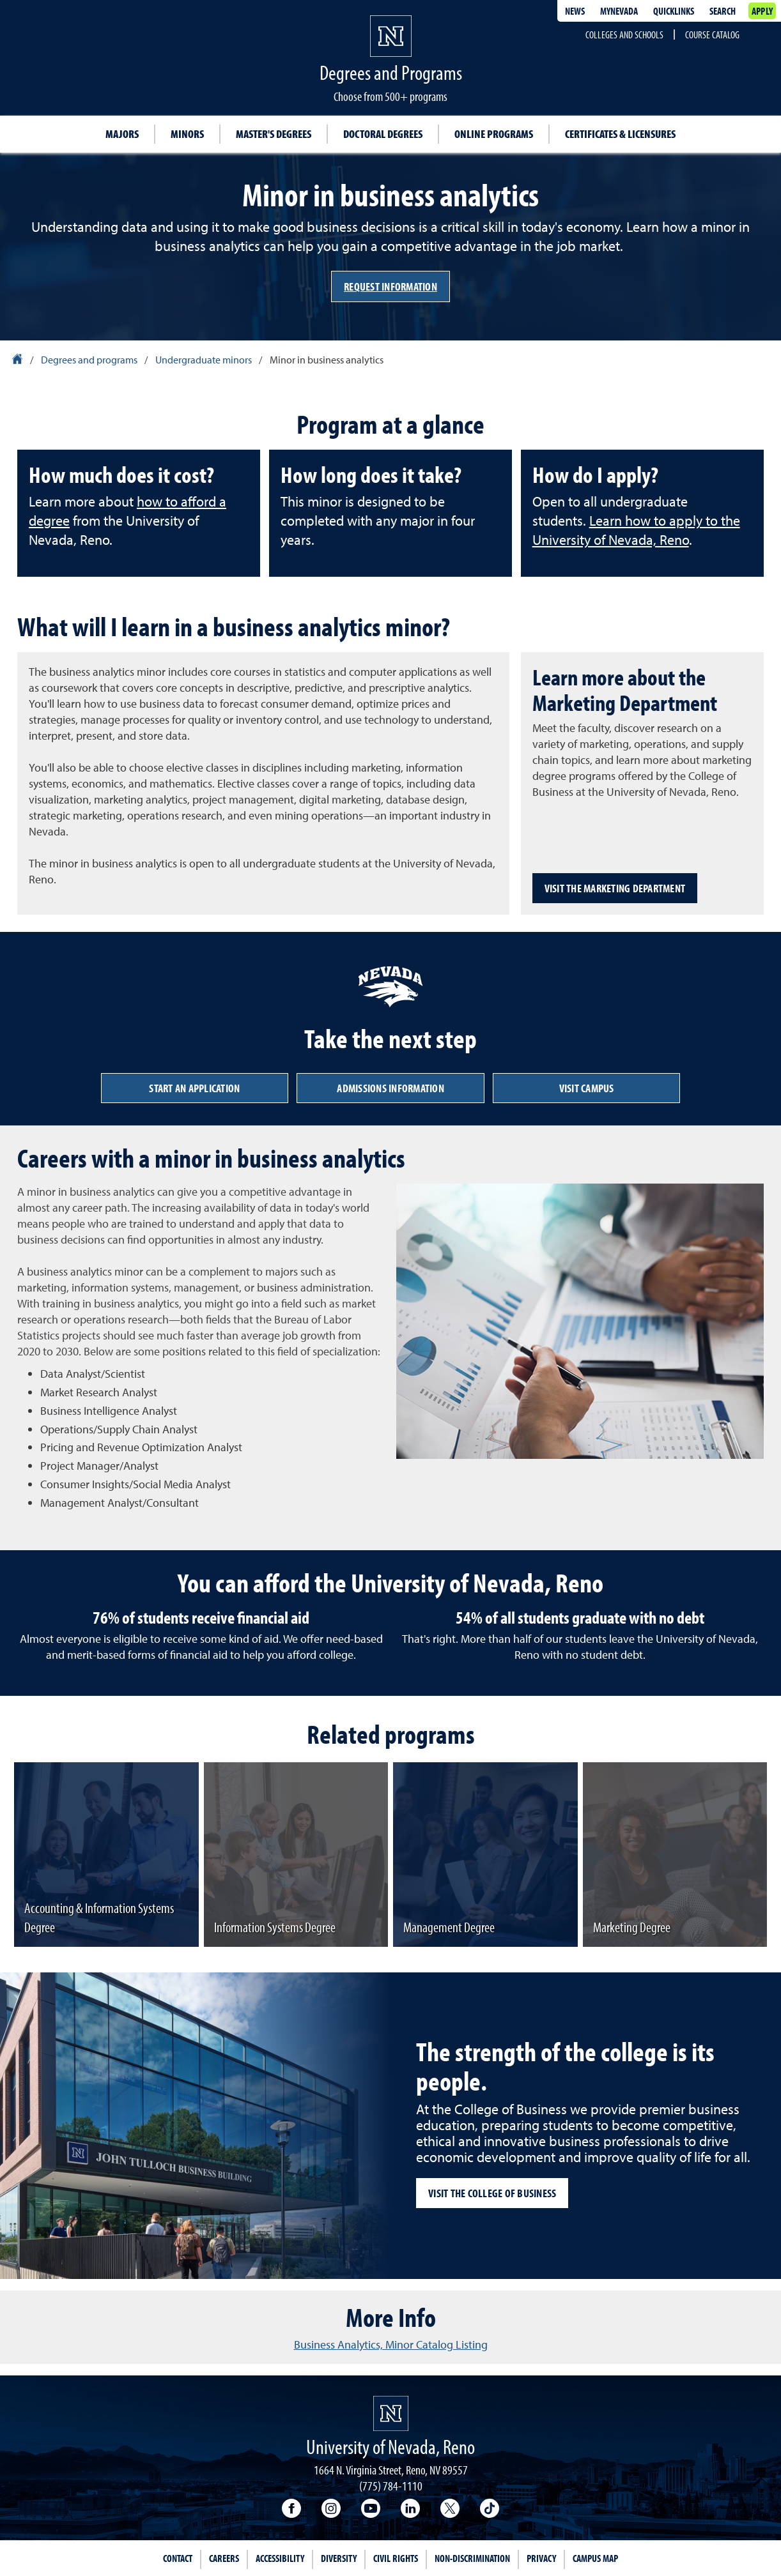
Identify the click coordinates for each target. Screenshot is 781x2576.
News (575, 10)
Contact (177, 2558)
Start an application (194, 1088)
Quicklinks (673, 10)
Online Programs (493, 133)
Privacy (541, 2558)
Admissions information (390, 1088)
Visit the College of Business (492, 2193)
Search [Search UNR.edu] (722, 10)
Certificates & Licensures (620, 133)
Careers (224, 2558)
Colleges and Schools (624, 34)
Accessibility (280, 2558)
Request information (390, 286)
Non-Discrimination (472, 2558)
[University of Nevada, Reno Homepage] (390, 2413)
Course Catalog (712, 34)
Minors (187, 133)
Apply (762, 10)
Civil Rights (395, 2558)
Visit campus (586, 1088)
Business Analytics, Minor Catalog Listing (391, 2344)
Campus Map (595, 2558)
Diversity (339, 2558)
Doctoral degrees (382, 133)
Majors (122, 133)
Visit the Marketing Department (615, 888)
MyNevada (619, 10)
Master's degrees (273, 133)
